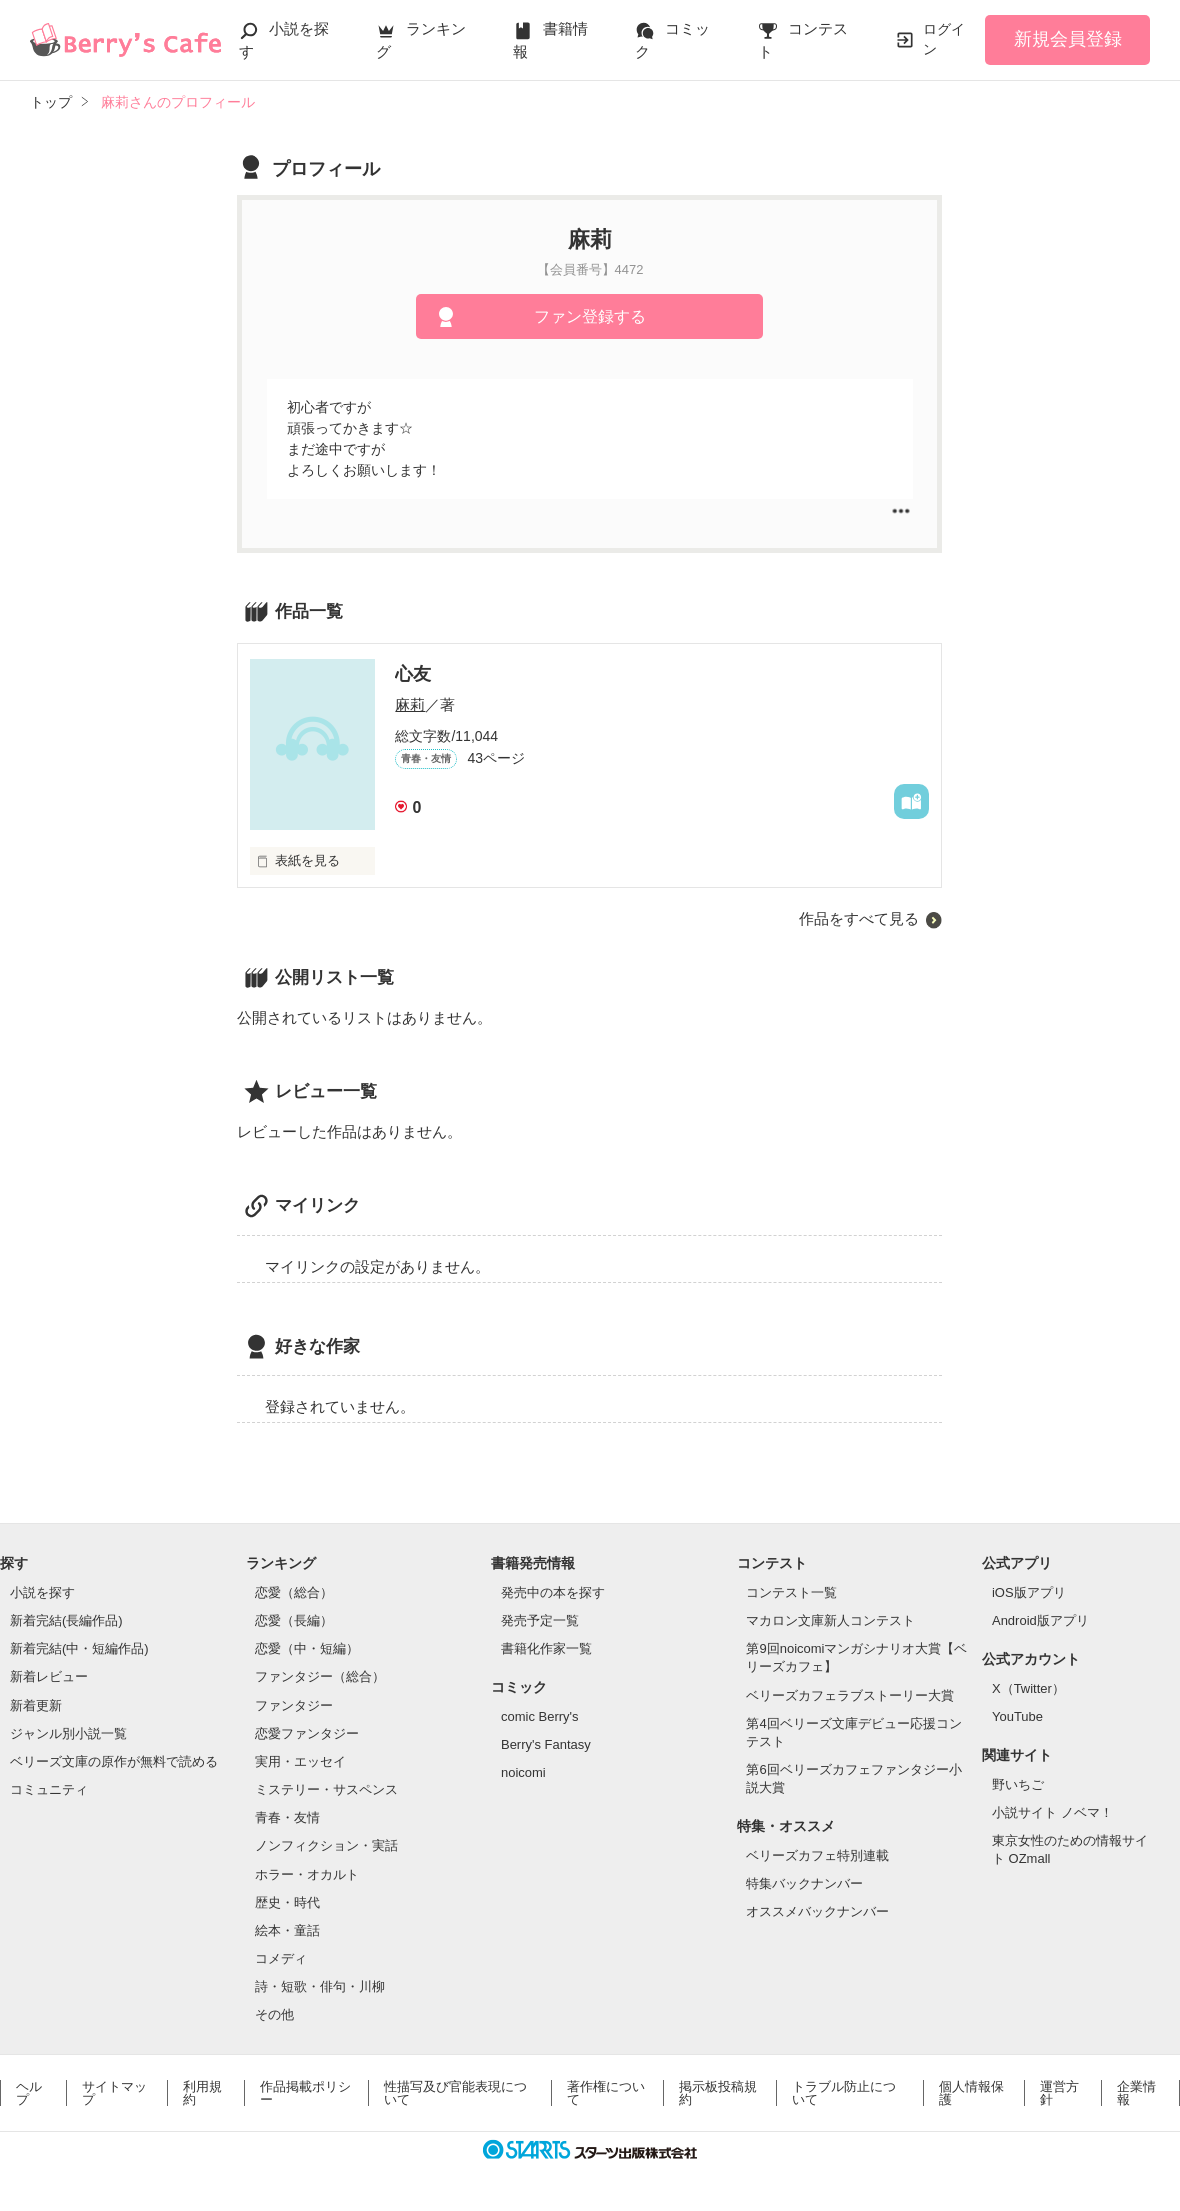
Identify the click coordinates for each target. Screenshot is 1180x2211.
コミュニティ (49, 1789)
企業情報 (1136, 2093)
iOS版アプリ (1029, 1592)
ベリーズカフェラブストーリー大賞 (850, 1695)
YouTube (1017, 1716)
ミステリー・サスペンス (326, 1789)
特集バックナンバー (804, 1883)
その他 (274, 2014)
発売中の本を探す (553, 1592)
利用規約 (202, 2093)
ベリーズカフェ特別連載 (817, 1855)
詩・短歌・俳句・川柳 (320, 1986)
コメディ (281, 1958)
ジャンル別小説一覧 (68, 1733)
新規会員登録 (1068, 39)
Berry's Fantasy (546, 1744)
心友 (413, 674)
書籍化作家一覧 (546, 1648)
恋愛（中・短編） (307, 1648)
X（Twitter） (1028, 1688)
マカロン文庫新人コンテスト (830, 1620)
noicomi (523, 1772)
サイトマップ (114, 2093)
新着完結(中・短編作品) (79, 1648)
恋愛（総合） (294, 1592)
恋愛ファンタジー (307, 1733)
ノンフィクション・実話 (326, 1845)
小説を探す (42, 1592)
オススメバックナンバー (817, 1911)
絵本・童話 (287, 1930)
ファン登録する (590, 316)
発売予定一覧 (540, 1620)
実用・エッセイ (300, 1761)
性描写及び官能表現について (455, 2093)
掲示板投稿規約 (718, 2093)
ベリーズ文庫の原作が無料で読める (114, 1761)
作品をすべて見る (859, 918)
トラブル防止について (844, 2093)
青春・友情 (287, 1817)
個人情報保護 (971, 2093)
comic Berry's (540, 1716)
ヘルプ (29, 2093)
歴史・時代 (287, 1902)
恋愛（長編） (294, 1620)
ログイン (944, 39)
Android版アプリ (1040, 1620)
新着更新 (36, 1705)
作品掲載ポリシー (305, 2093)
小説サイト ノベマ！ (1052, 1812)
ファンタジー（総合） (320, 1676)
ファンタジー (294, 1705)
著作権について (606, 2093)
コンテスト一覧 (791, 1592)
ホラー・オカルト (307, 1874)
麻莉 (410, 704)
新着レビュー (49, 1676)
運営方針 (1059, 2093)
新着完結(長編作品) (66, 1620)
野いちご (1018, 1784)
